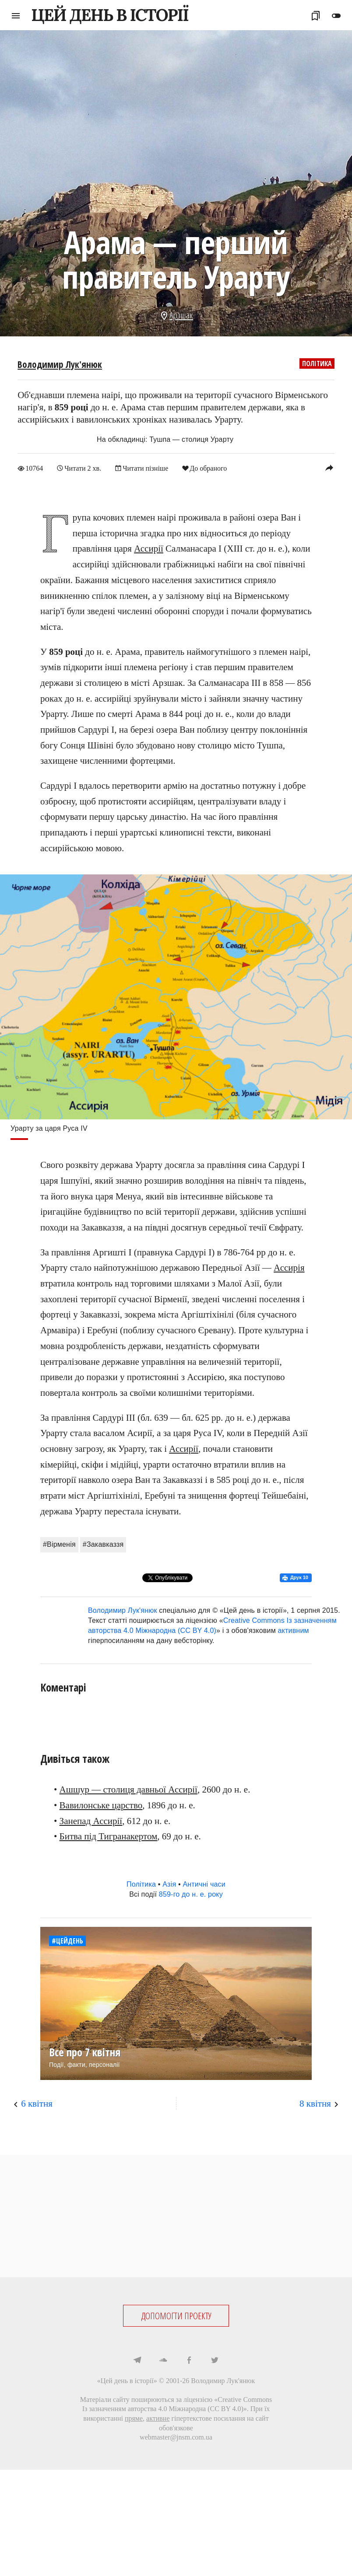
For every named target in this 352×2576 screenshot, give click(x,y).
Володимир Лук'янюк (60, 364)
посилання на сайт (241, 2418)
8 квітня (315, 2103)
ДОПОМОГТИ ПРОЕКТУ (176, 2316)
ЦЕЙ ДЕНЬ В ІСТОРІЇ (109, 15)
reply (329, 467)
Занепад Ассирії (91, 1820)
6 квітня (37, 2103)
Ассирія (289, 1267)
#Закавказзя (103, 1544)
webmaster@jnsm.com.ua (176, 2437)
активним (293, 1630)
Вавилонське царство (101, 1805)
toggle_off (336, 15)
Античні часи (204, 1884)
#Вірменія (59, 1544)
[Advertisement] (176, 2216)
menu (16, 15)
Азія (169, 1884)
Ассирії (148, 548)
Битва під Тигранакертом (109, 1836)
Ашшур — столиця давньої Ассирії (128, 1789)
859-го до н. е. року (191, 1894)
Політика (317, 363)
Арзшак (181, 315)
